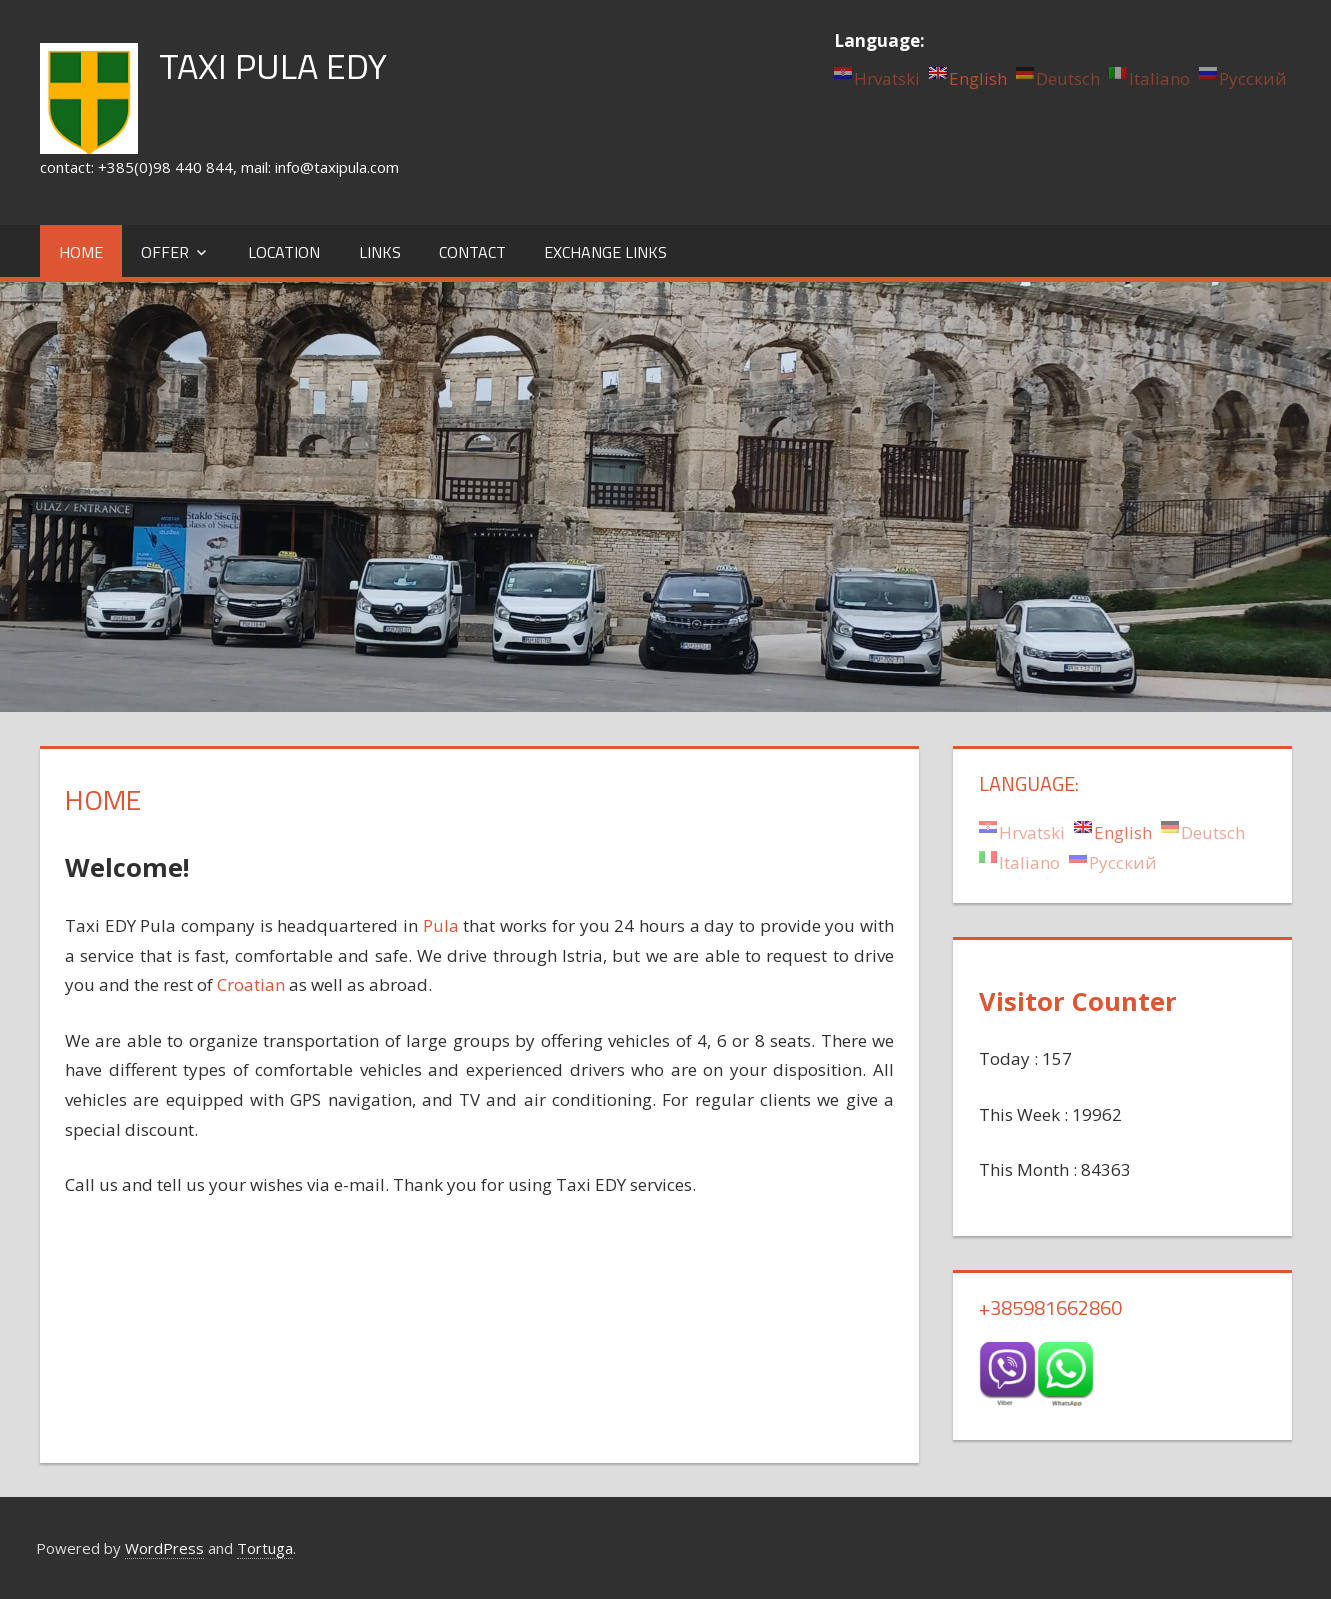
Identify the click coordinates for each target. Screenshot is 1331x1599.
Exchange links (605, 252)
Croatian (251, 984)
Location (284, 252)
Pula (441, 925)
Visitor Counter (1078, 1001)
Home (81, 252)
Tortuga (265, 1548)
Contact (472, 252)
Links (380, 252)
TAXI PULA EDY (273, 65)
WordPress (164, 1548)
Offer (165, 252)
